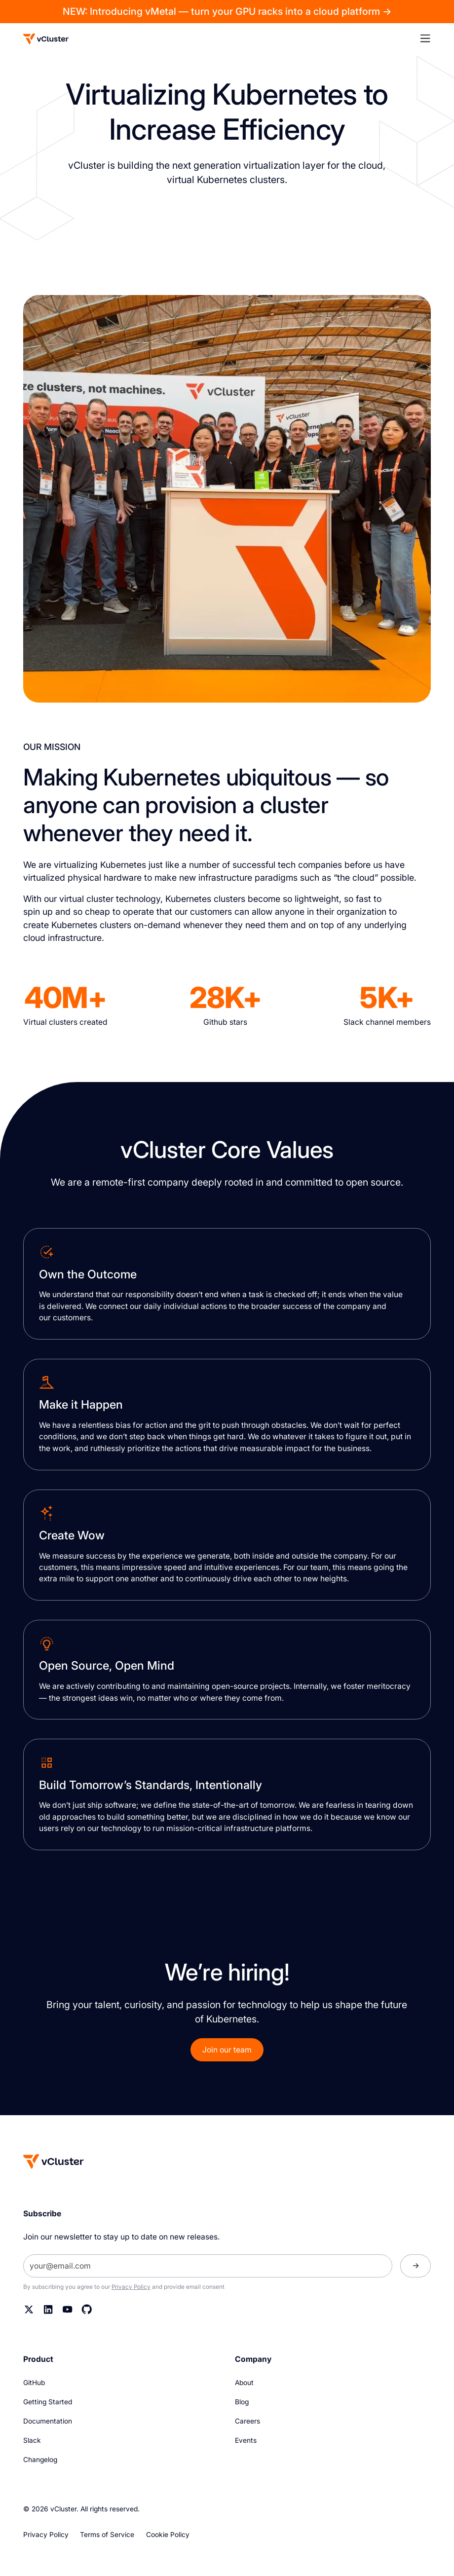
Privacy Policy (131, 2286)
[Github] (86, 2309)
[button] (431, 38)
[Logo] (46, 38)
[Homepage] (53, 2161)
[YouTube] (67, 2309)
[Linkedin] (48, 2309)
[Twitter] (29, 2309)
